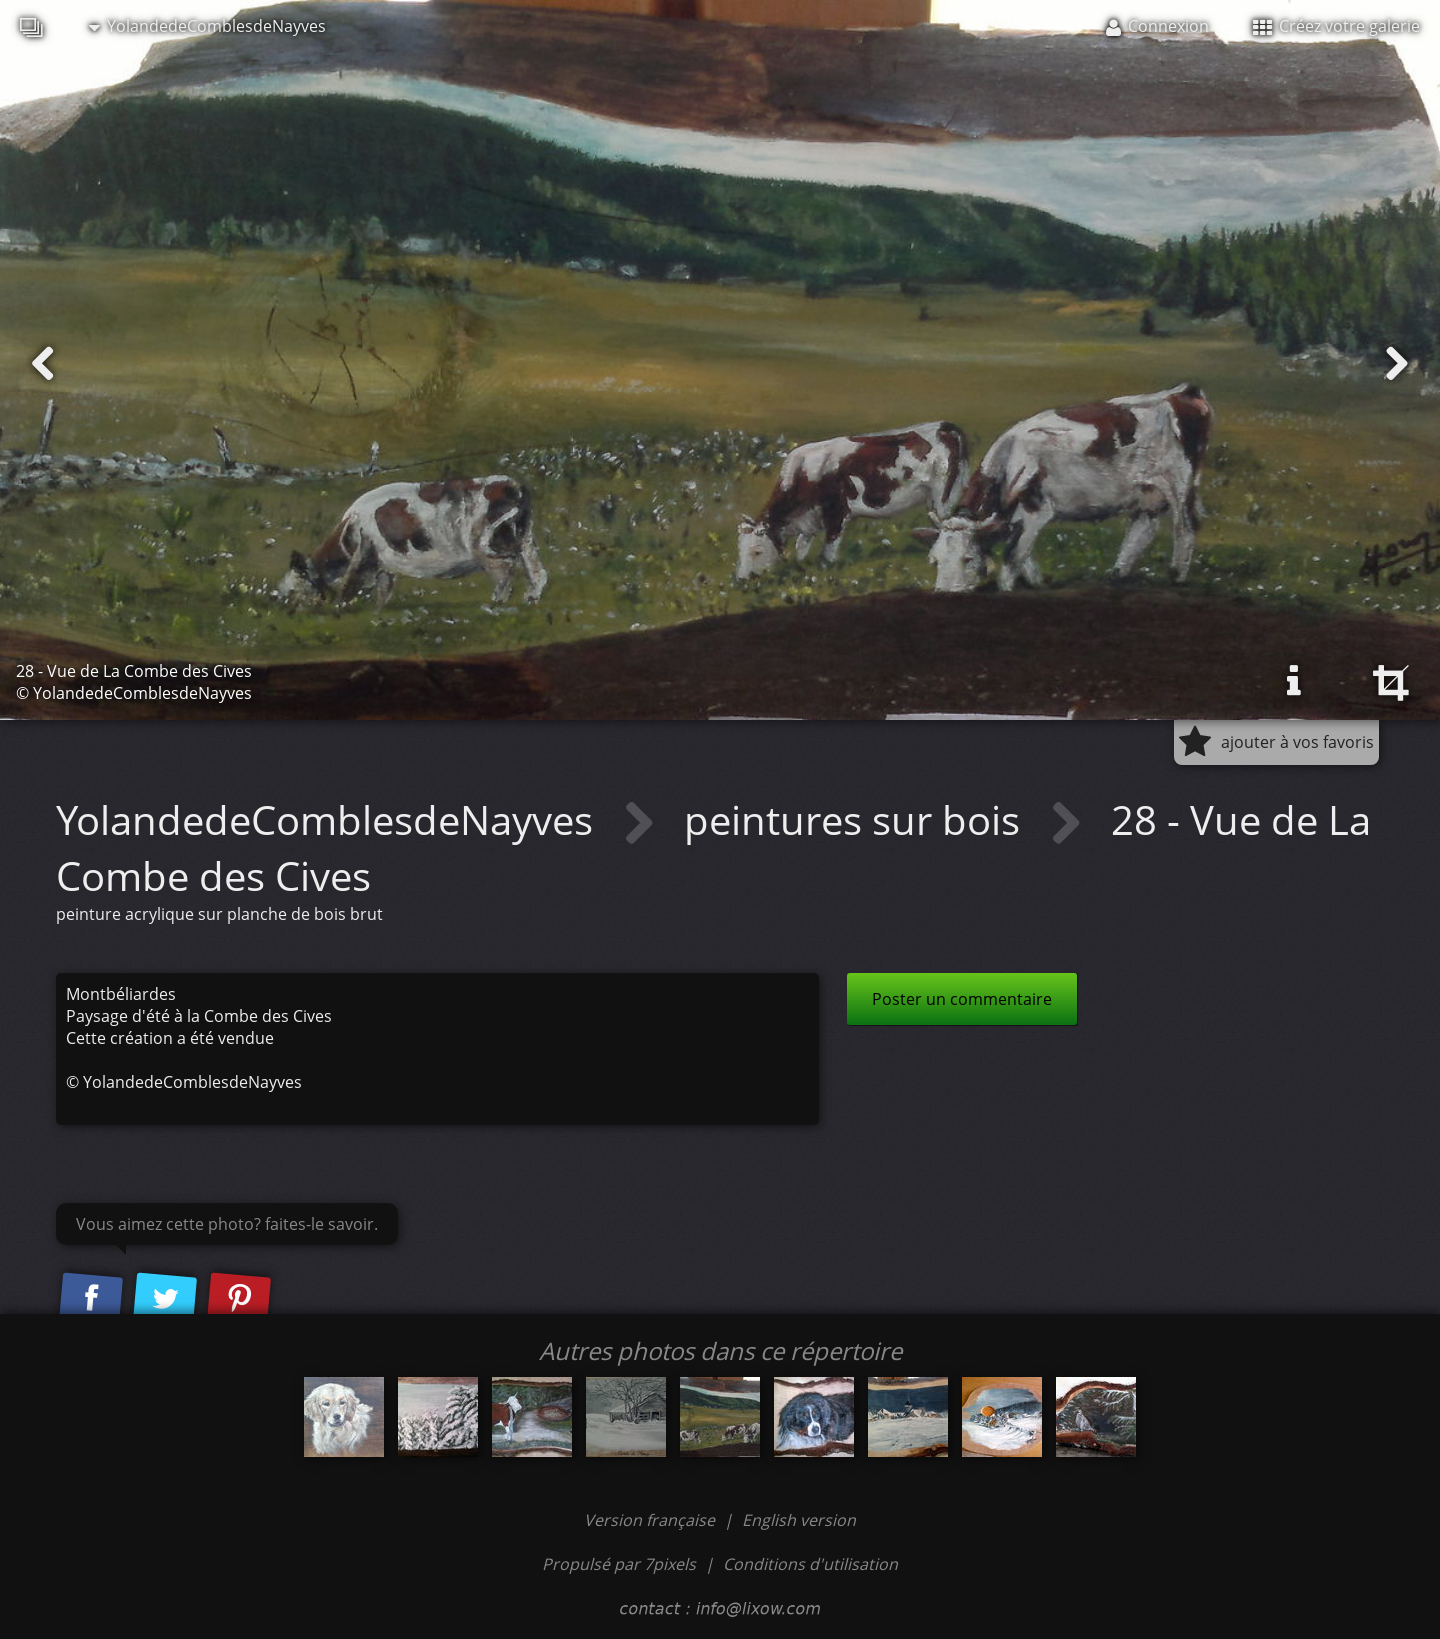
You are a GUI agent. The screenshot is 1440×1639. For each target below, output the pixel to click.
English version (799, 1520)
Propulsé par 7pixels (619, 1564)
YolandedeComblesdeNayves (207, 26)
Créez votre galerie (1336, 26)
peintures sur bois (857, 819)
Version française (651, 1520)
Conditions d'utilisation (810, 1564)
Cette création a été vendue (170, 1038)
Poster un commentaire (962, 999)
